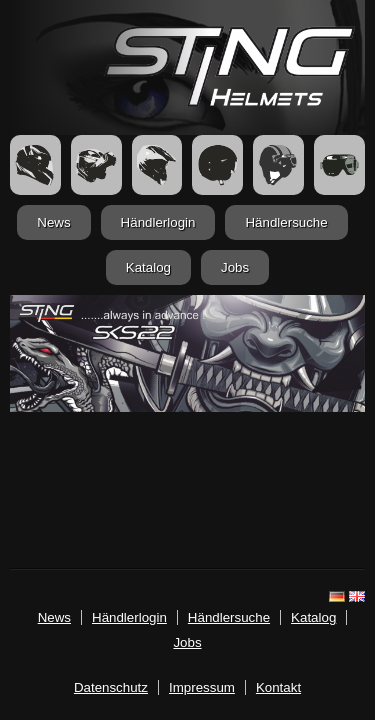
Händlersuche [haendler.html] (286, 222)
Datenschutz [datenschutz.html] (111, 687)
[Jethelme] (217, 165)
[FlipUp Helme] (96, 165)
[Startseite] (229, 101)
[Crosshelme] (157, 165)
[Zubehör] (339, 165)
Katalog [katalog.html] (148, 267)
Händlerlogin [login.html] (158, 222)
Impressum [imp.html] (202, 687)
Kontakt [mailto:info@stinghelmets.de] (278, 687)
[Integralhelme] (35, 165)
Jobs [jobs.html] (235, 267)
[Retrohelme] (278, 165)
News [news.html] (53, 222)
